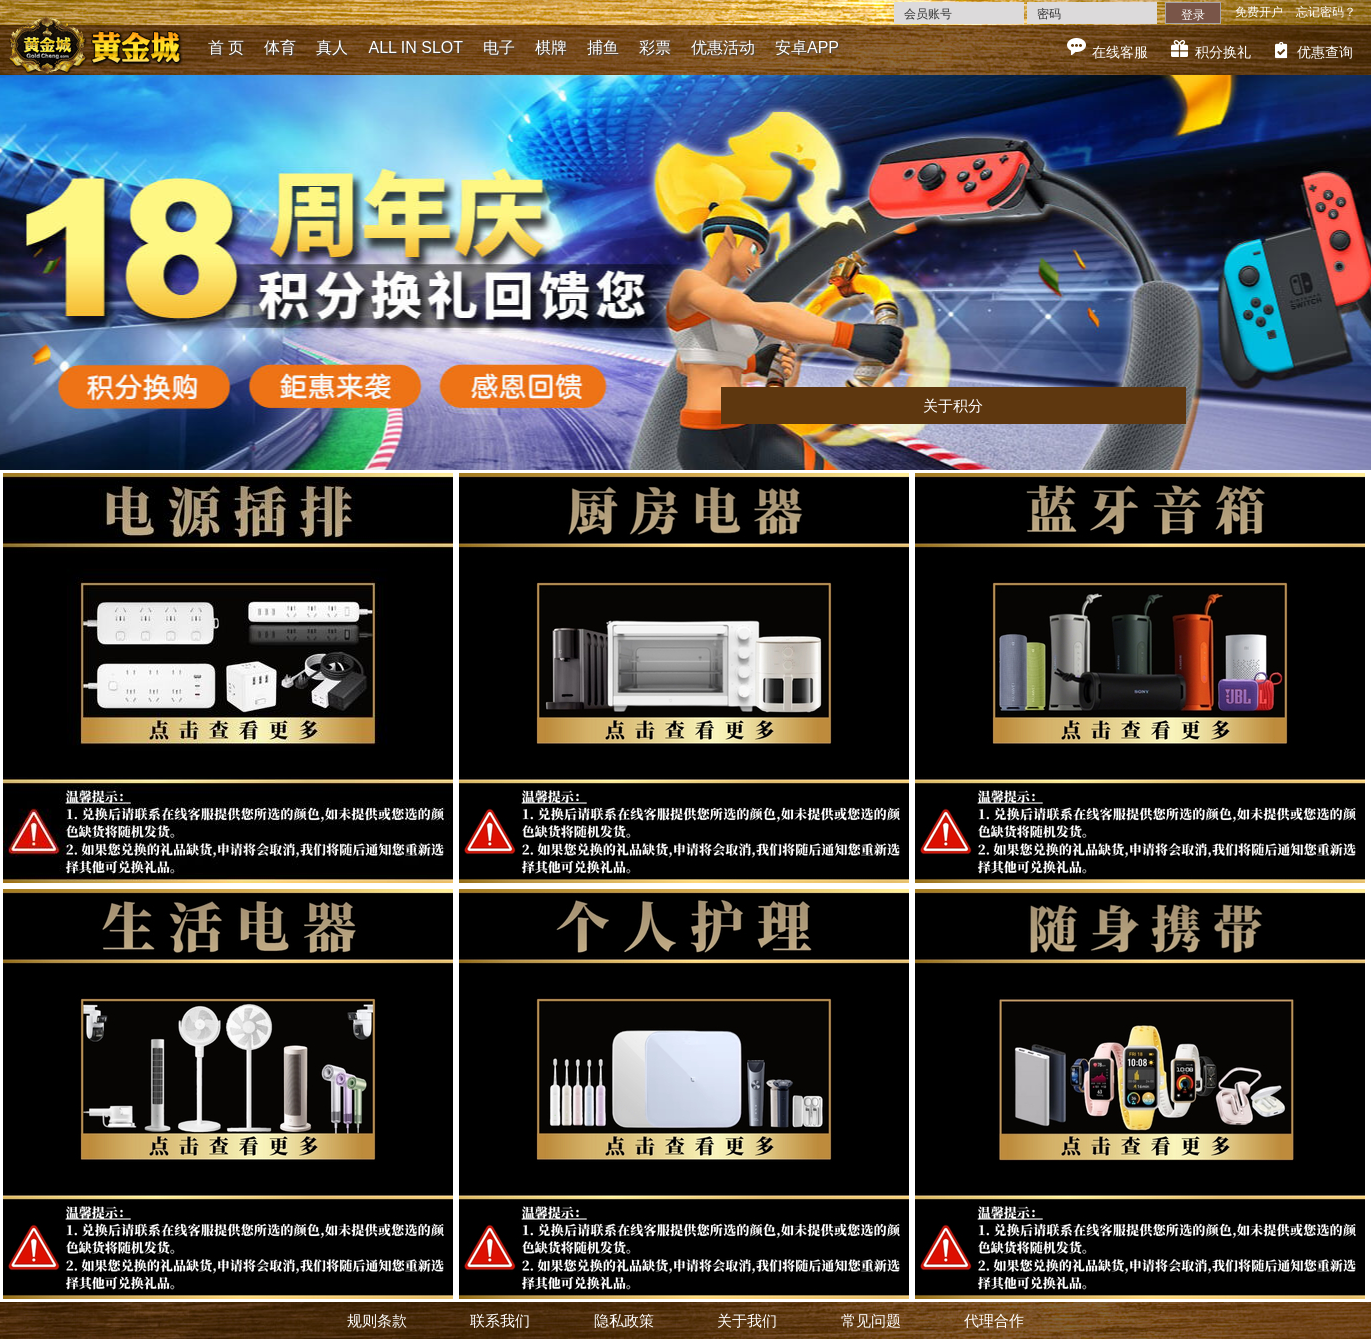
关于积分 (953, 405)
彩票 (655, 47)
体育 (280, 47)
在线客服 (1120, 52)
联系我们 (500, 1320)
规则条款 (377, 1320)
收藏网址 (112, 14)
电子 (499, 47)
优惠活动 (723, 47)
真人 (332, 47)
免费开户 (1259, 12)
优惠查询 (1325, 52)
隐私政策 (624, 1320)
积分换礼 (1223, 52)
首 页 (226, 47)
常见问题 (871, 1320)
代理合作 (994, 1320)
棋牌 (551, 47)
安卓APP (807, 47)
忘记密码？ (1326, 12)
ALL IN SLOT (415, 47)
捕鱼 (603, 47)
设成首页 (38, 14)
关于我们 (747, 1320)
